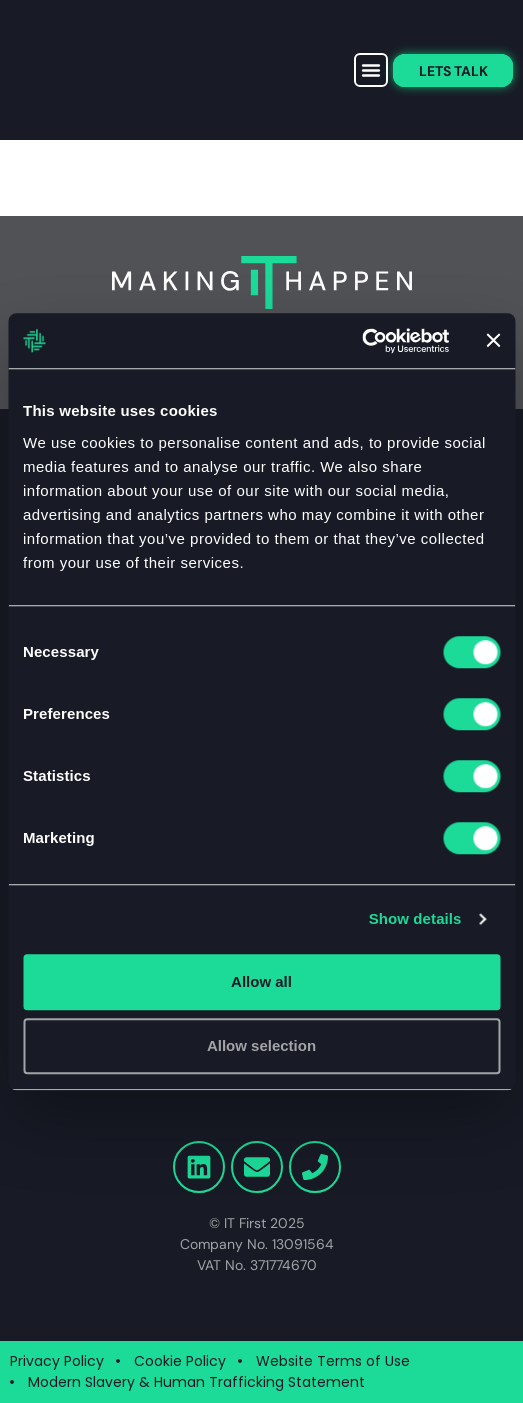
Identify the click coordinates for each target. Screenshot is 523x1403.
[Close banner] (493, 341)
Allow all (261, 981)
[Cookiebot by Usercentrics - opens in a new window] (361, 341)
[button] (371, 70)
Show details (415, 918)
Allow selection (261, 1045)
